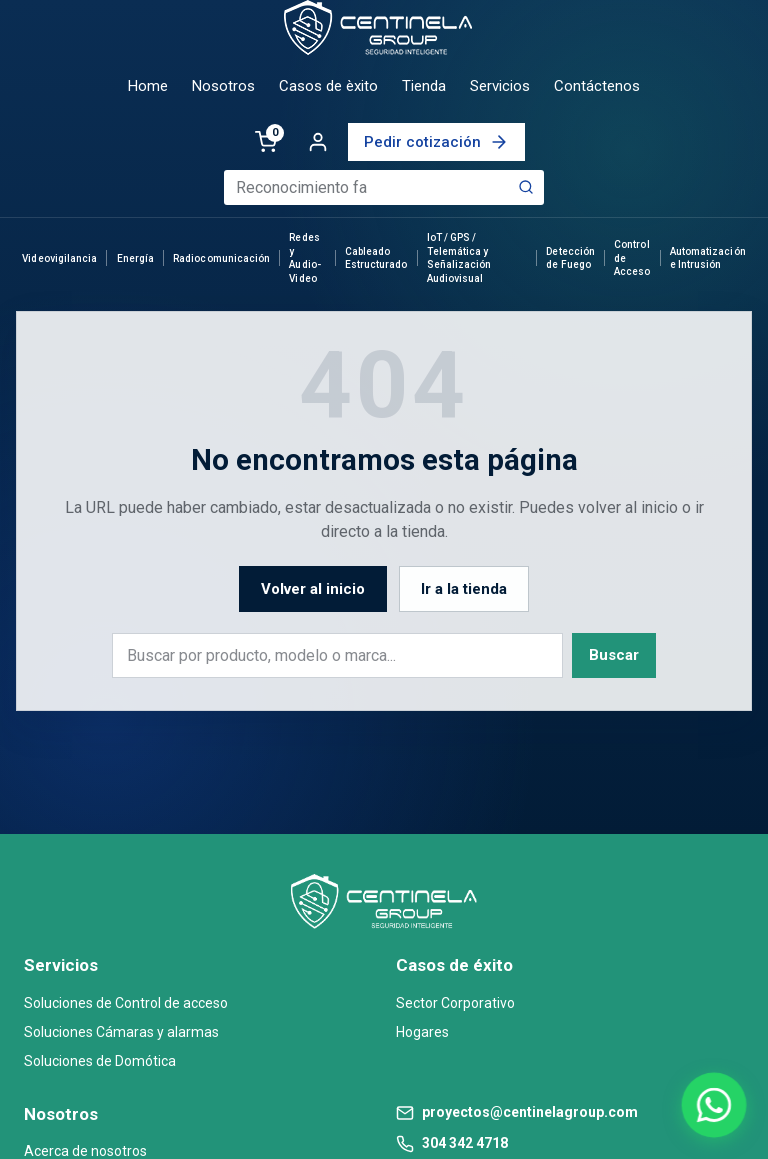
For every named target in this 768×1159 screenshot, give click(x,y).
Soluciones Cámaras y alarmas (121, 1032)
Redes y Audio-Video (304, 258)
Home (148, 86)
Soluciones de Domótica (100, 1061)
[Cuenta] (318, 142)
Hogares (422, 1032)
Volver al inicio (313, 589)
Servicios (500, 86)
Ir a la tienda (464, 589)
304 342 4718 (465, 1143)
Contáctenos (597, 86)
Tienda (424, 86)
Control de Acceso (632, 258)
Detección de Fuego (570, 258)
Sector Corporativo (455, 1003)
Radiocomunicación (221, 258)
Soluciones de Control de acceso (126, 1003)
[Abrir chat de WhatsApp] (713, 1104)
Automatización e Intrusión (708, 258)
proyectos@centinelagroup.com (530, 1112)
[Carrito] (266, 142)
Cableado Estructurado (376, 258)
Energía (135, 258)
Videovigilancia (59, 258)
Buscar (614, 655)
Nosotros (223, 86)
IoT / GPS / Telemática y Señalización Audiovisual (459, 258)
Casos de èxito (328, 86)
